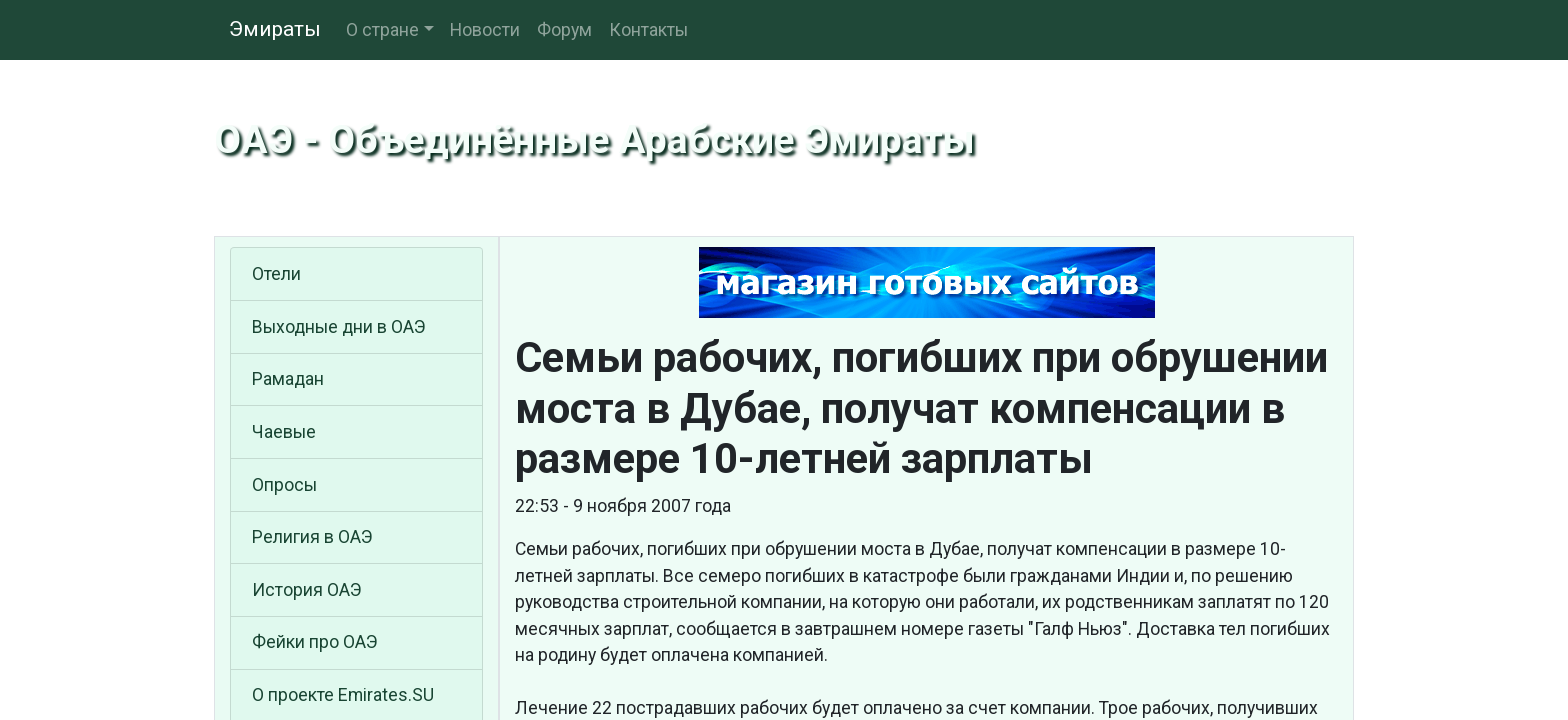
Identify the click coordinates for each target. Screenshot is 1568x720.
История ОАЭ (307, 590)
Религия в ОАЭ (312, 537)
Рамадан (288, 379)
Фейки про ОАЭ (315, 642)
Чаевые (284, 432)
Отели (276, 274)
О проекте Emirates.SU (343, 695)
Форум (564, 30)
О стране (382, 30)
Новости (485, 30)
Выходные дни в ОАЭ (339, 327)
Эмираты (275, 29)
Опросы (284, 485)
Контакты (648, 30)
